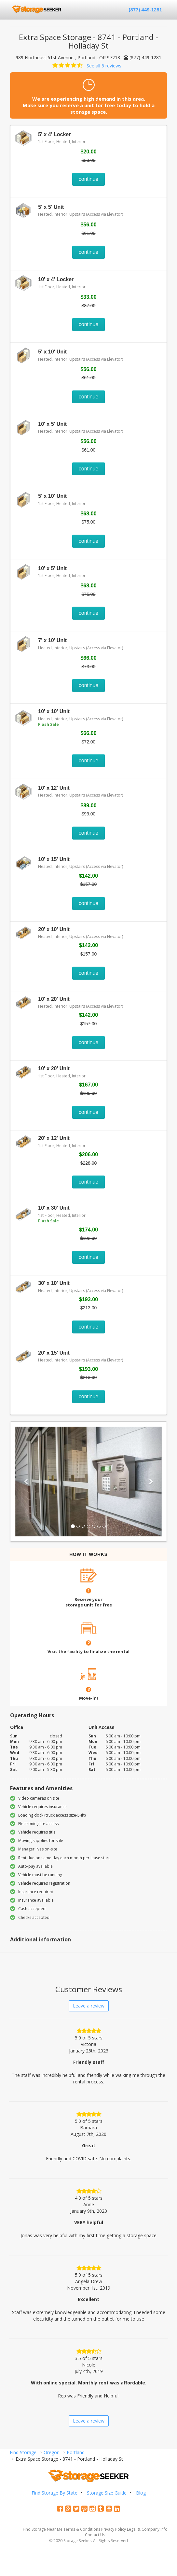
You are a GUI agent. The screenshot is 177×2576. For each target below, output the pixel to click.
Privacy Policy (113, 2529)
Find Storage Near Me (42, 2529)
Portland (76, 2452)
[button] (26, 1481)
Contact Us (95, 2535)
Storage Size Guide (107, 2493)
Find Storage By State (54, 2493)
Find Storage (23, 2452)
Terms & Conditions (81, 2529)
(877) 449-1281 (145, 9)
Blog (141, 2493)
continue (89, 179)
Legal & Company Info (147, 2529)
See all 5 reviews (104, 66)
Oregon (52, 2452)
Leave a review (88, 2006)
